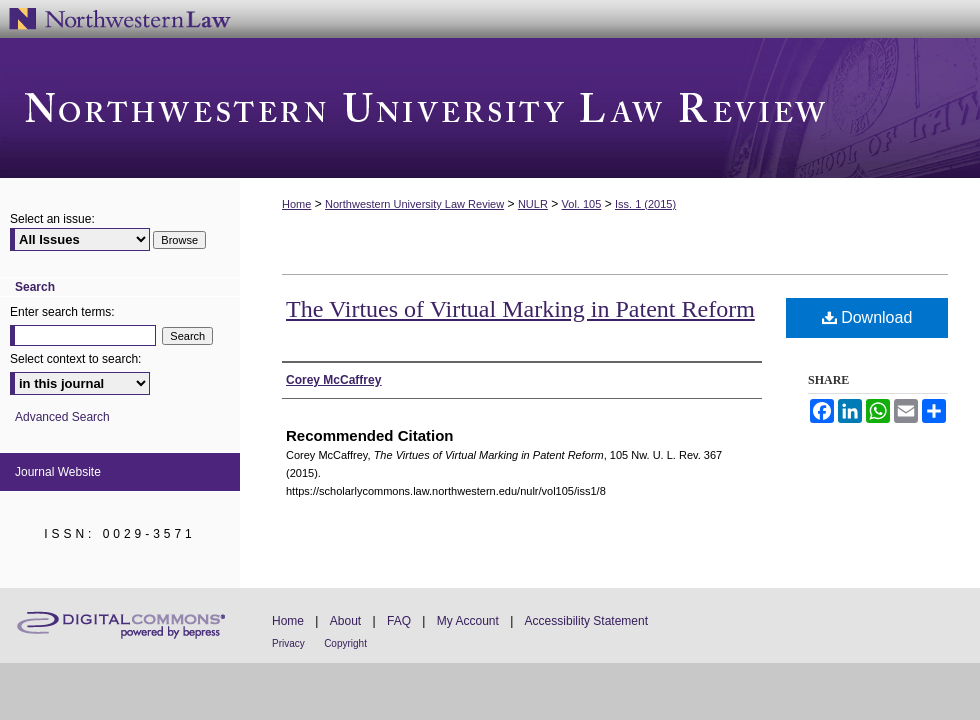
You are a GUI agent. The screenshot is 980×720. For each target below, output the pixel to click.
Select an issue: (52, 219)
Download (867, 317)
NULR (533, 204)
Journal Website (58, 472)
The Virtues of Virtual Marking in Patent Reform (520, 309)
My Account (468, 621)
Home (296, 204)
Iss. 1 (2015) (645, 204)
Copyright (345, 643)
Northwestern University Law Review (490, 108)
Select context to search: (75, 359)
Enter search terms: (62, 312)
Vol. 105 (582, 204)
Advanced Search (62, 417)
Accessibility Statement (586, 621)
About (345, 621)
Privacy (288, 643)
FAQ (399, 621)
